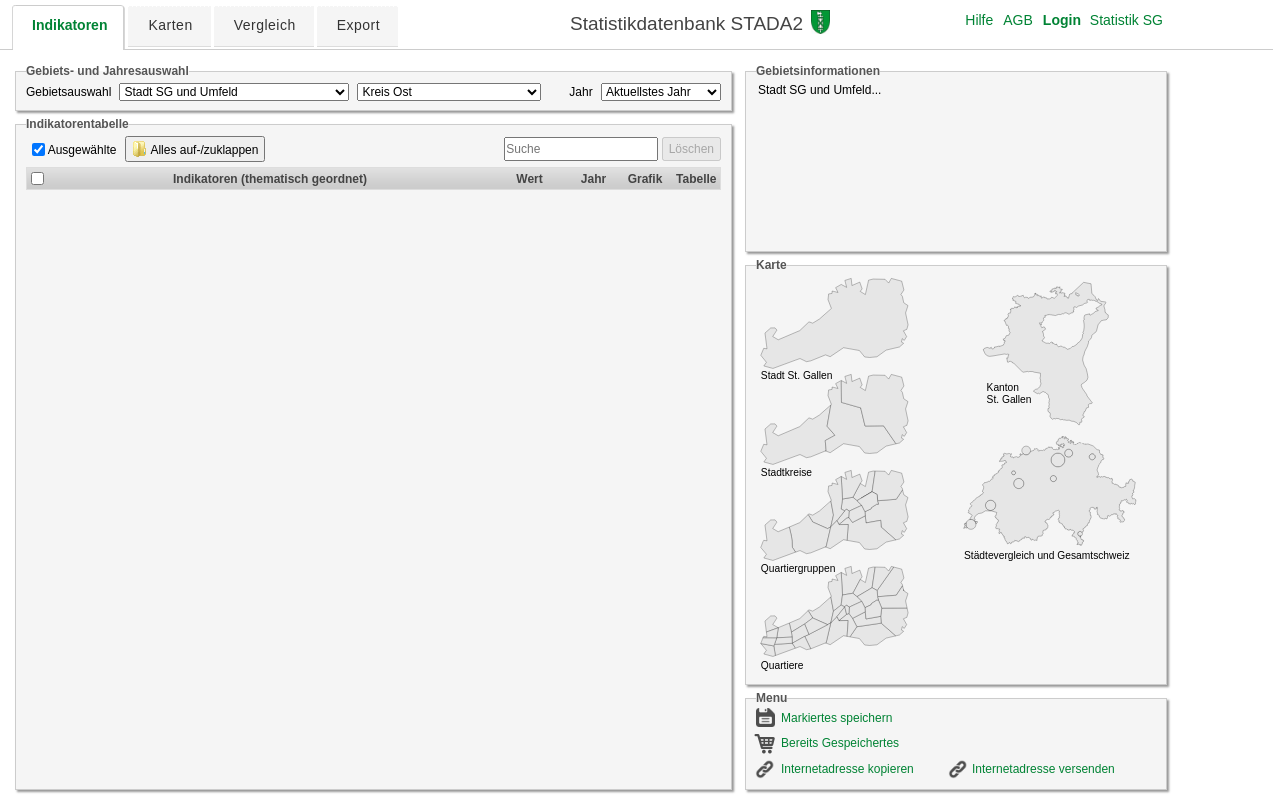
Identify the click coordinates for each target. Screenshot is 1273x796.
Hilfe (979, 20)
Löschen (691, 149)
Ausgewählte (82, 150)
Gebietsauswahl (68, 92)
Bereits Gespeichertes (840, 743)
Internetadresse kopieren (847, 769)
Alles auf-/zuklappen (195, 149)
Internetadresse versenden (1043, 769)
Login (1062, 20)
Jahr (580, 92)
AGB (1018, 20)
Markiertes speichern (836, 718)
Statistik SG (1126, 20)
